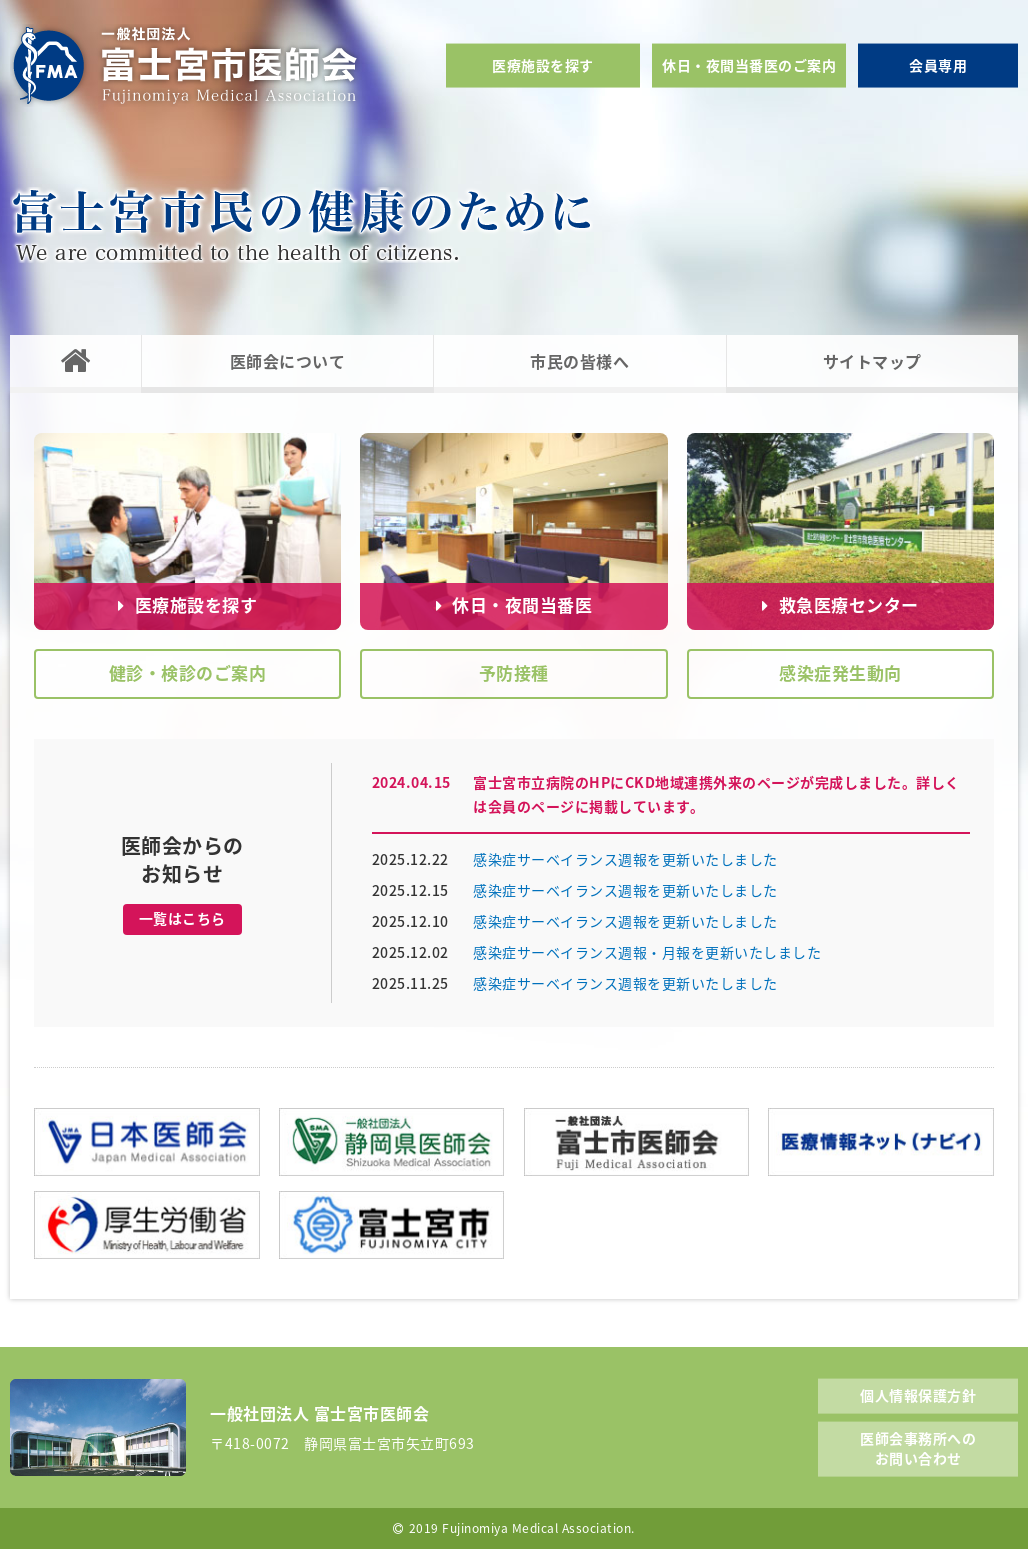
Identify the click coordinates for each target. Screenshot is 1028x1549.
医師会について (288, 361)
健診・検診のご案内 (188, 672)
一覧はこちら (182, 918)
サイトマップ (872, 361)
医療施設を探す (543, 65)
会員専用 (938, 65)
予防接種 (514, 672)
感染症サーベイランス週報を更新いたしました (625, 859)
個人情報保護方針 (918, 1394)
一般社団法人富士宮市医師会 (185, 65)
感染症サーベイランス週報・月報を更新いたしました (647, 952)
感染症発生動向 (840, 672)
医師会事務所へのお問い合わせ (918, 1448)
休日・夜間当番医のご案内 (749, 65)
